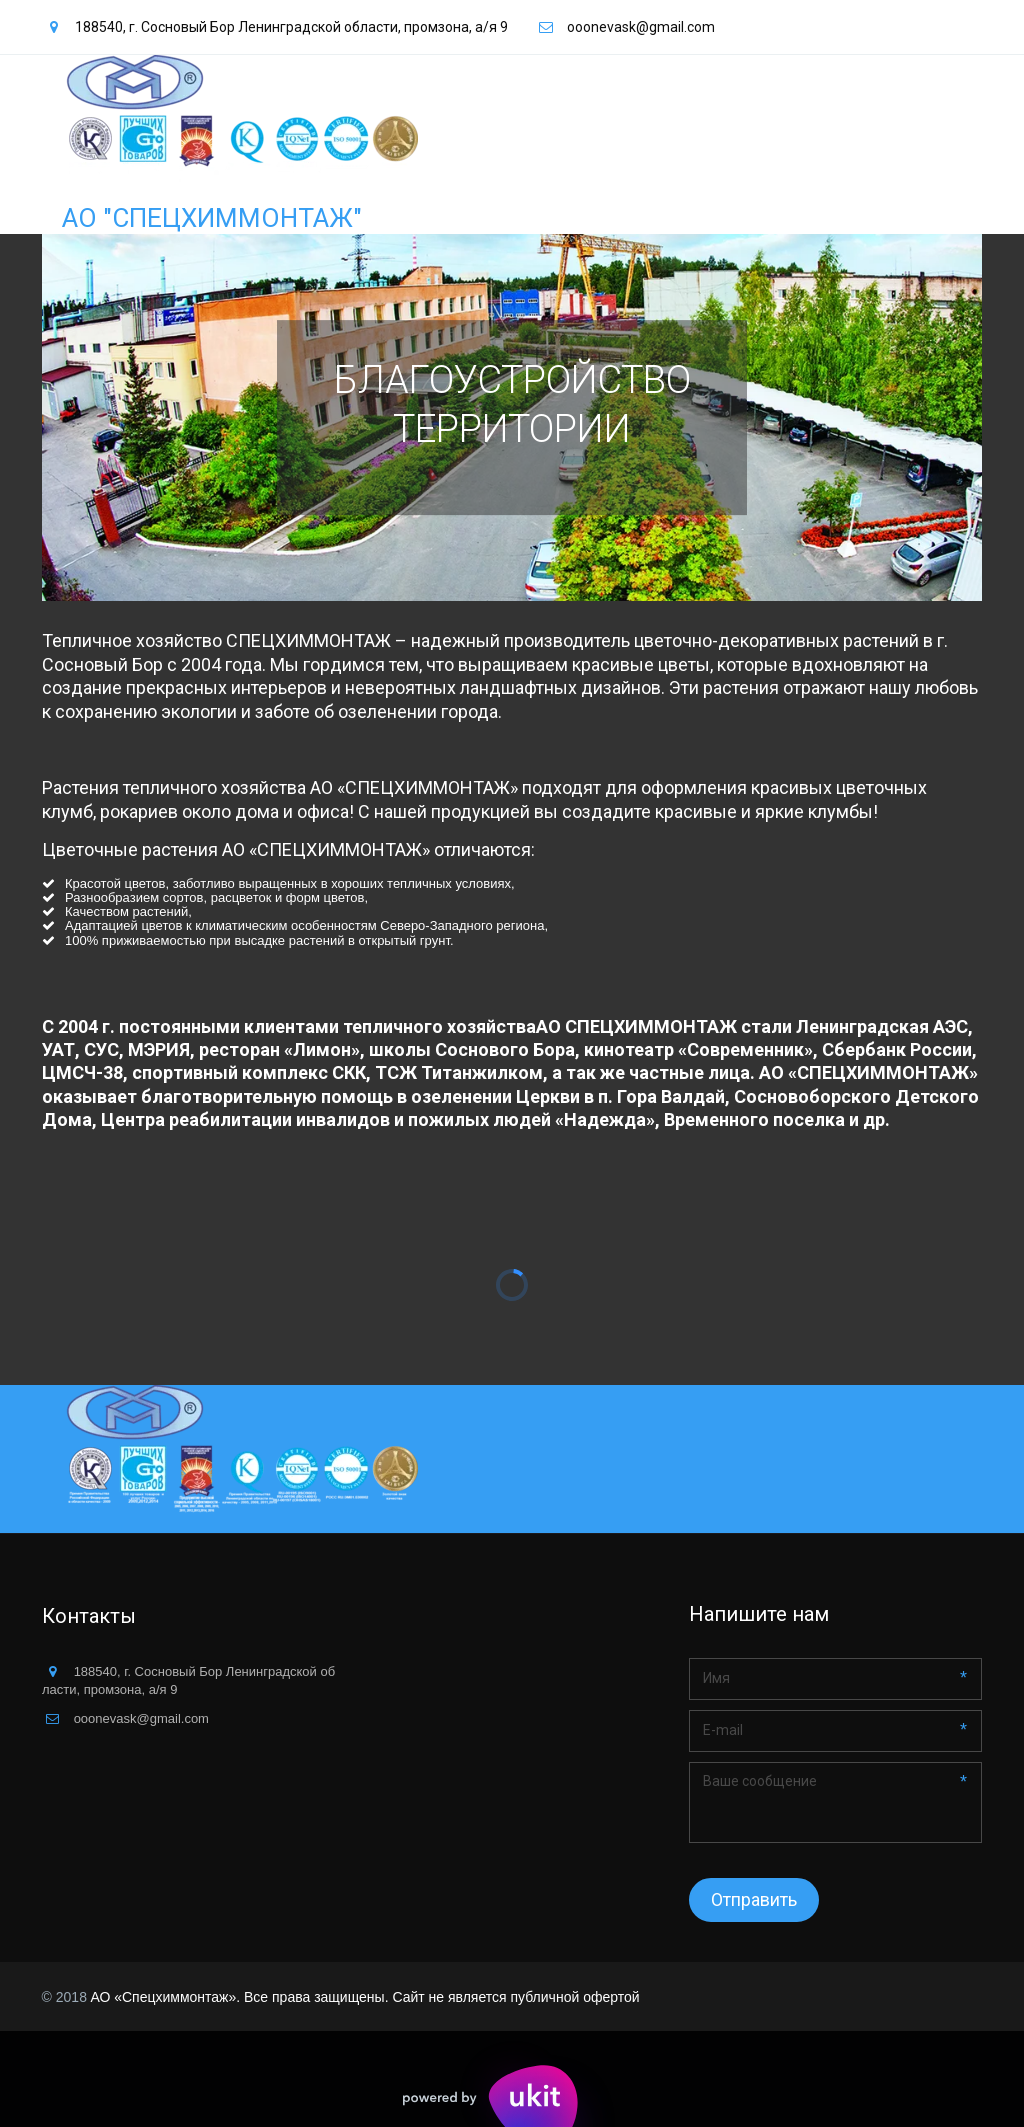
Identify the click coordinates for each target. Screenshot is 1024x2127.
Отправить (754, 1899)
